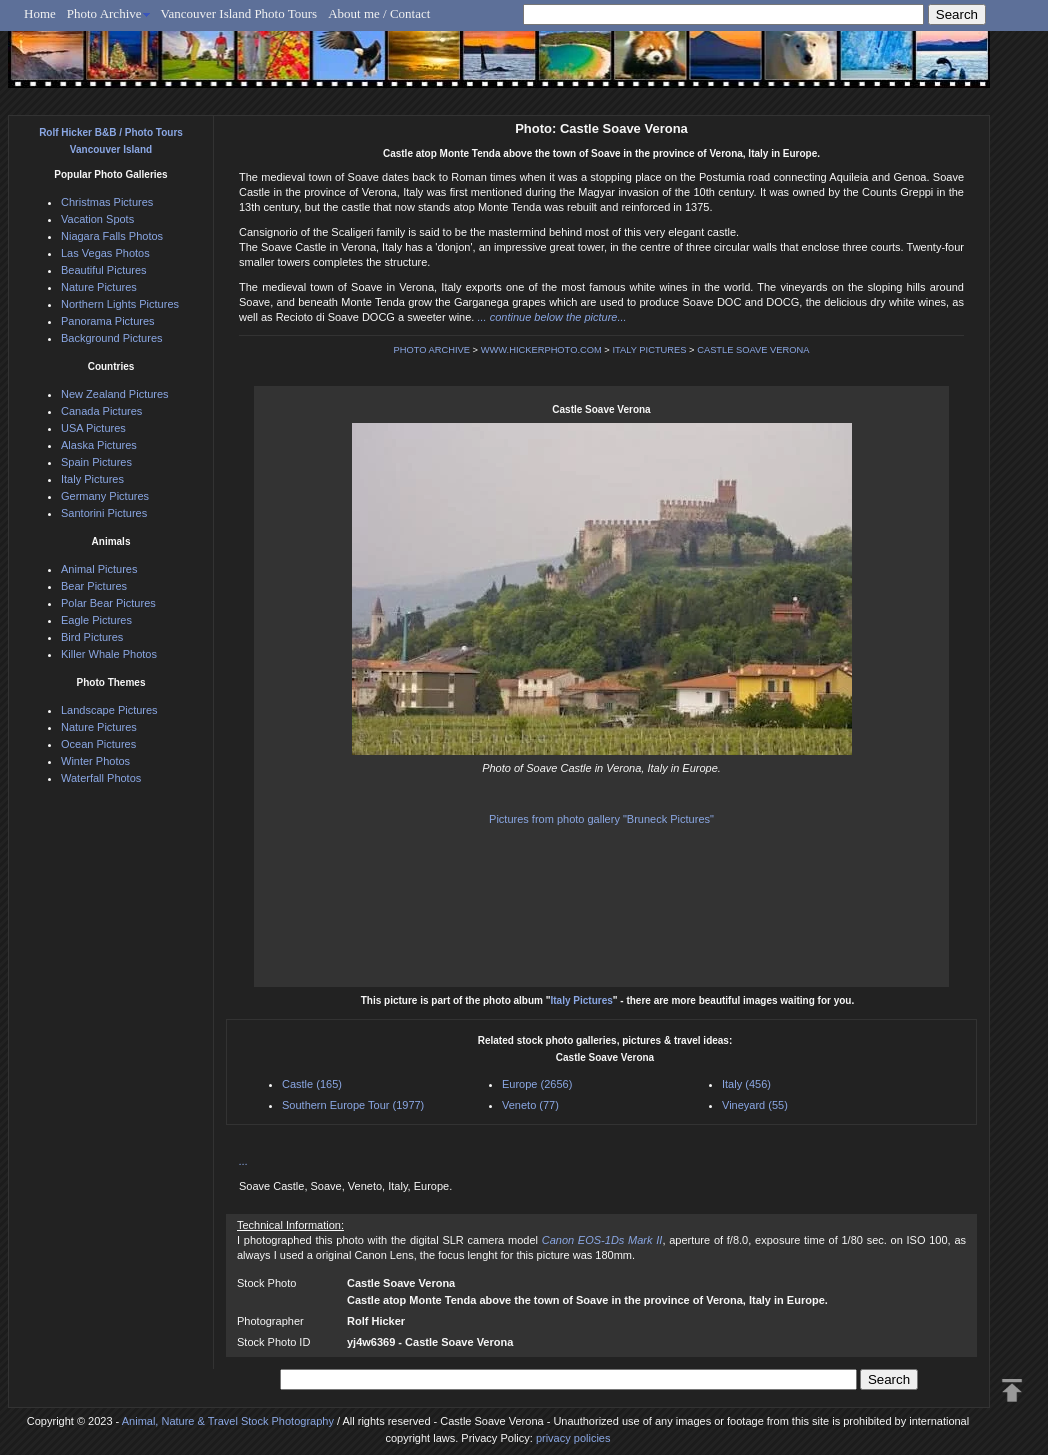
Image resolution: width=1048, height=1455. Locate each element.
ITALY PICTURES (649, 350)
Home (40, 13)
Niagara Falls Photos (112, 236)
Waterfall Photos (101, 778)
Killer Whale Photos (109, 654)
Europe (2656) (537, 1084)
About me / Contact (379, 13)
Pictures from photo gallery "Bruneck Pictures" (601, 819)
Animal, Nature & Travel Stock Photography (228, 1421)
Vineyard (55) (755, 1105)
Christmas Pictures (107, 202)
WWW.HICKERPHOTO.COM (541, 350)
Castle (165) (312, 1084)
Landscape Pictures (109, 710)
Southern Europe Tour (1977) (353, 1105)
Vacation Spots (97, 219)
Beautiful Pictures (104, 270)
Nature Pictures (99, 287)
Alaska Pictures (99, 445)
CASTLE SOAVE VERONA (753, 350)
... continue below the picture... (551, 317)
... (243, 1161)
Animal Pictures (99, 569)
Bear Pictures (94, 586)
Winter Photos (95, 761)
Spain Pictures (96, 462)
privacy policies (573, 1438)
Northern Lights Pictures (120, 304)
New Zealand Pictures (115, 394)
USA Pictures (93, 428)
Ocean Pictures (98, 744)
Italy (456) (746, 1084)
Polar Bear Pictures (108, 603)
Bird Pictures (92, 637)
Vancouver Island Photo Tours (239, 13)
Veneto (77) (530, 1105)
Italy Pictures (582, 1000)
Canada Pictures (101, 411)
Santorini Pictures (104, 513)
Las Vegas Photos (105, 253)
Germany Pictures (105, 496)
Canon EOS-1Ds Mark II (602, 1240)
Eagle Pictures (96, 620)
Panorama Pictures (108, 321)
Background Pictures (112, 338)
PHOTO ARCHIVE (431, 350)
